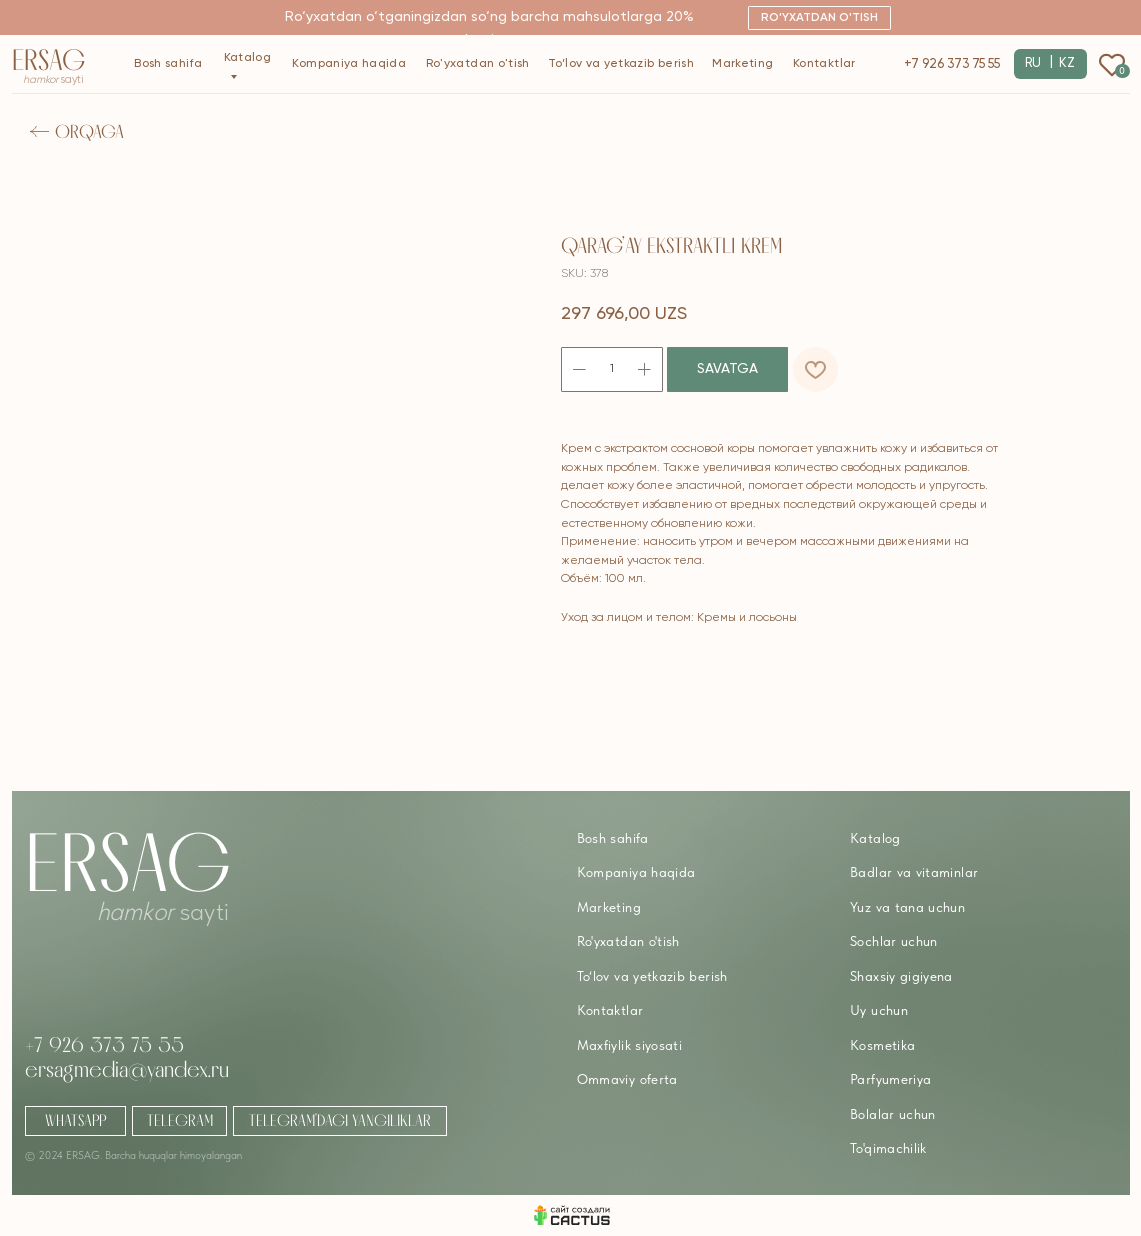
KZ (1067, 63)
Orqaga (89, 131)
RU (1033, 63)
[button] (819, 18)
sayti (53, 80)
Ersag (49, 59)
